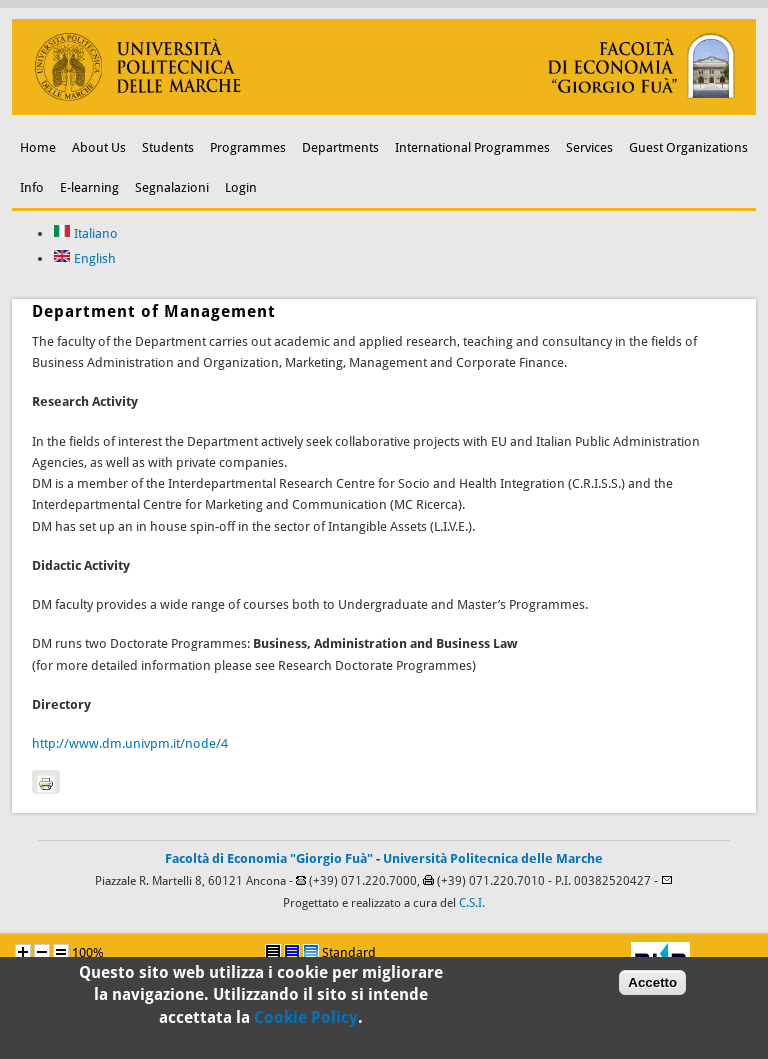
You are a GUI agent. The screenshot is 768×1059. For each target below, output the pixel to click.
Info (32, 187)
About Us (99, 147)
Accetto (652, 988)
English (84, 258)
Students (168, 147)
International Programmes (472, 147)
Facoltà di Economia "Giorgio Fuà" (269, 858)
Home (38, 147)
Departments (340, 147)
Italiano (85, 233)
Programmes (248, 147)
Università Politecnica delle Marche (493, 858)
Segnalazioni (172, 187)
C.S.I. (472, 903)
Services (589, 147)
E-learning (89, 187)
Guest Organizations (688, 147)
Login (241, 187)
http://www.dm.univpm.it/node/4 (130, 743)
